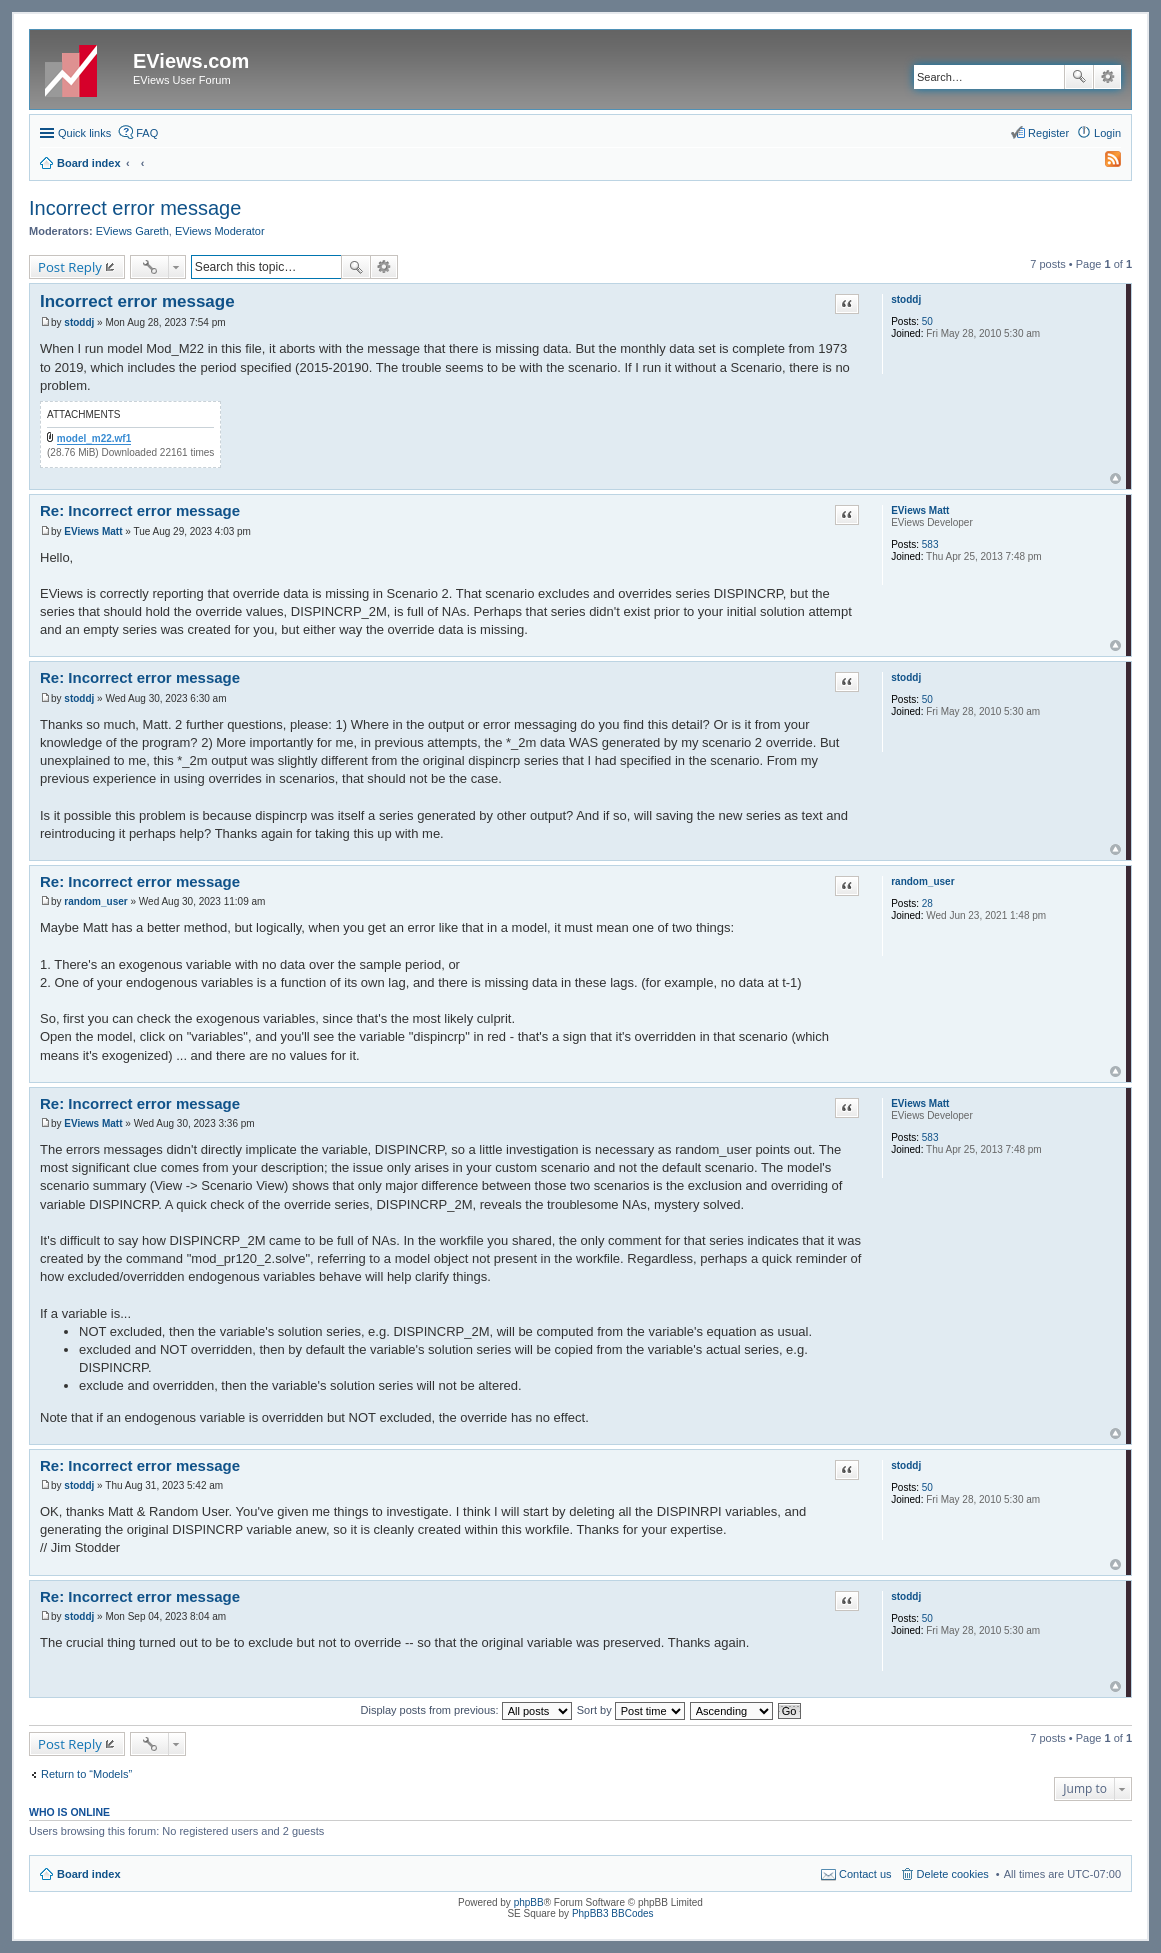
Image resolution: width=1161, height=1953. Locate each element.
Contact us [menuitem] (865, 1874)
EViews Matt (920, 510)
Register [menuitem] (1048, 133)
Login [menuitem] (1107, 133)
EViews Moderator (220, 231)
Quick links (84, 133)
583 (930, 544)
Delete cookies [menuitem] (953, 1874)
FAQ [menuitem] (147, 133)
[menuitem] (1104, 163)
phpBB (529, 1902)
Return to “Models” (86, 1774)
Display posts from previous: (466, 1710)
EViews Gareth (132, 231)
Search (1079, 77)
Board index (89, 1874)
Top (1115, 478)
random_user (922, 881)
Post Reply (70, 267)
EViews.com (191, 61)
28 (927, 903)
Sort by (631, 1710)
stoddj (906, 299)
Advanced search (1107, 77)
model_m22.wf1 (94, 438)
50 (927, 321)
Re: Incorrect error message (140, 510)
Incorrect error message (135, 208)
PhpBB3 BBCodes (613, 1913)
